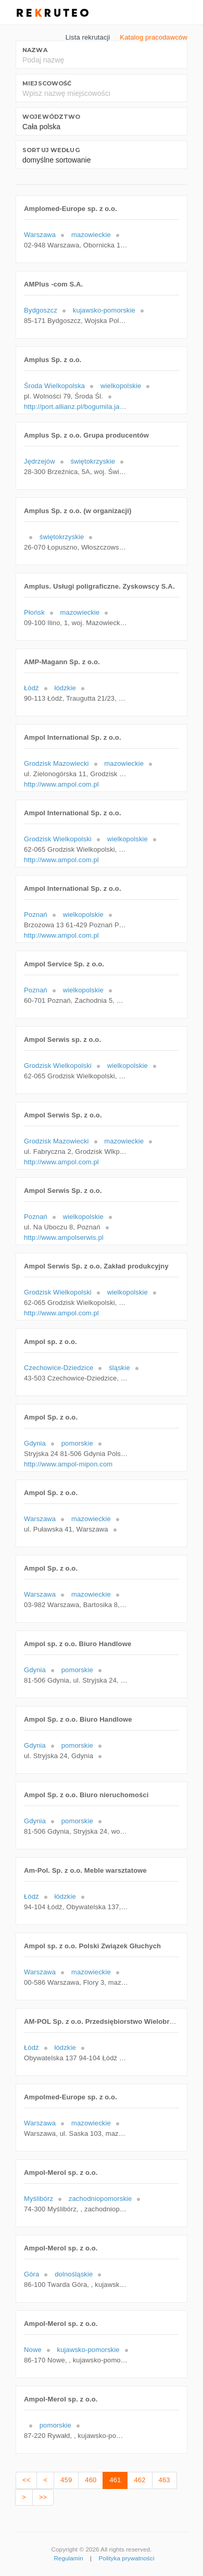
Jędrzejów (39, 461)
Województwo (51, 116)
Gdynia (35, 1443)
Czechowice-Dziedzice (58, 1368)
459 (66, 2480)
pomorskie (77, 1443)
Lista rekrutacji (88, 37)
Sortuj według (51, 150)
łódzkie (64, 688)
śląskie (119, 1368)
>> (43, 2497)
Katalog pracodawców (153, 37)
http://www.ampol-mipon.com (68, 1464)
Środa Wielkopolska (54, 386)
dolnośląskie (74, 2274)
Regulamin (68, 2558)
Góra (31, 2274)
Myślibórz (38, 2198)
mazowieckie (91, 235)
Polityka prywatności (127, 2558)
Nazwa (34, 50)
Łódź (31, 688)
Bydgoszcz (40, 310)
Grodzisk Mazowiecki (56, 763)
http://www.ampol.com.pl (61, 784)
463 (164, 2480)
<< (26, 2480)
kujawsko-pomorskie (104, 310)
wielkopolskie (120, 386)
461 (115, 2480)
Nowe (33, 2350)
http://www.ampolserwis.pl (64, 1237)
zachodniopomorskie (100, 2198)
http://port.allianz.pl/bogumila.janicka (76, 406)
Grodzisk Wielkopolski (58, 839)
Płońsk (34, 612)
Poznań (35, 914)
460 (90, 2480)
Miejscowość (46, 83)
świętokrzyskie (92, 461)
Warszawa (40, 235)
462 (139, 2480)
